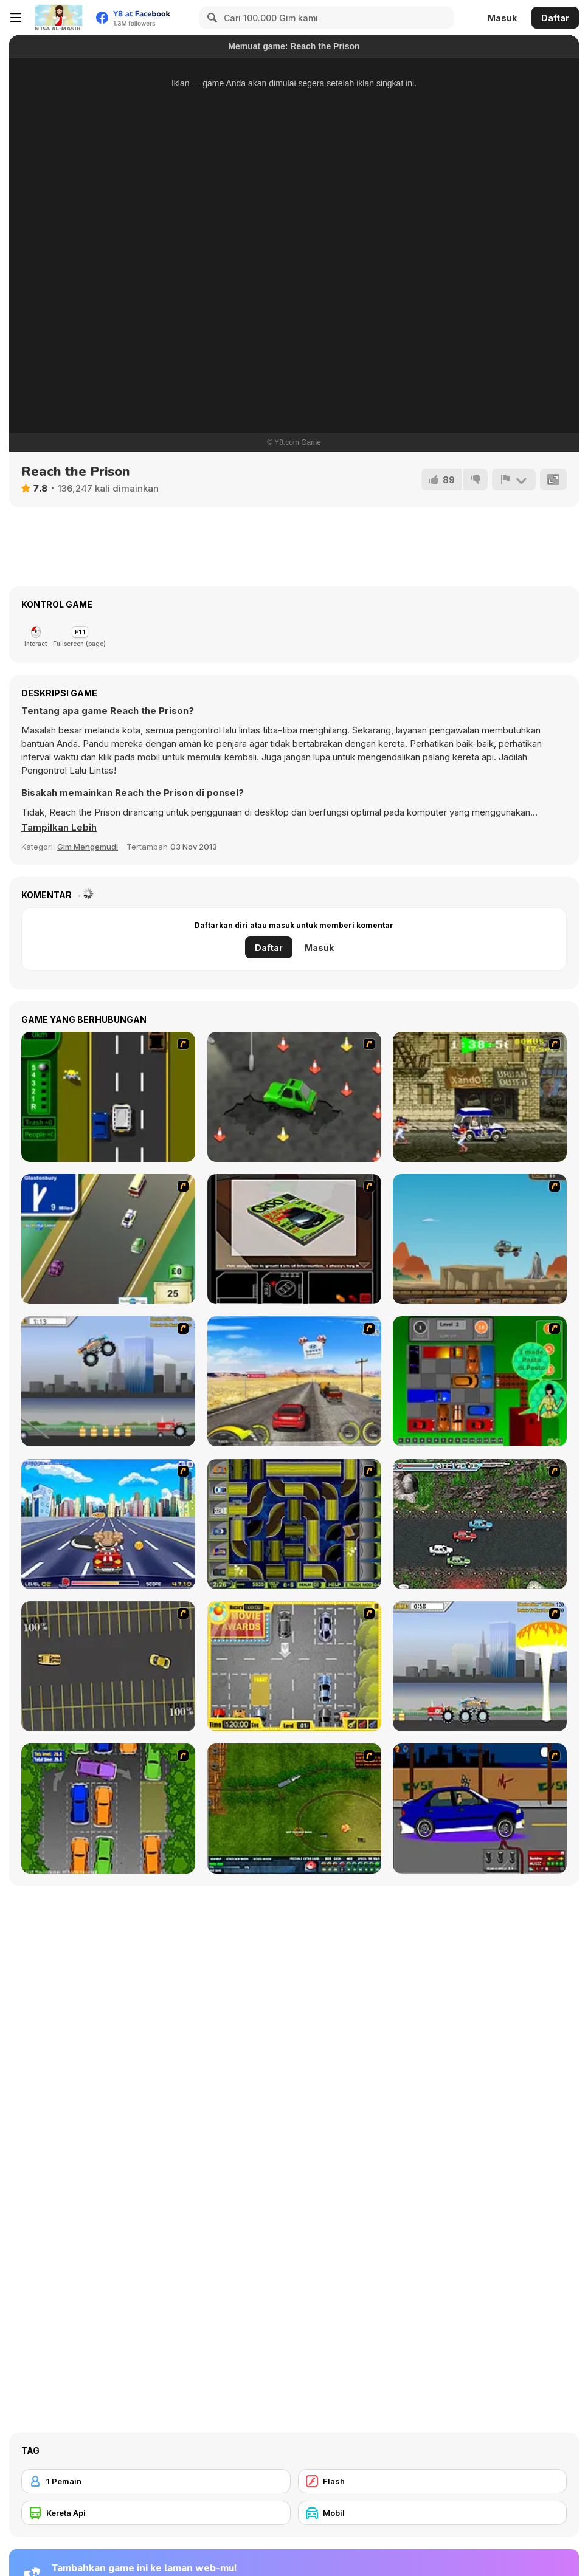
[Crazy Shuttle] (480, 1097)
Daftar (555, 18)
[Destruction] (480, 1666)
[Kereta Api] (156, 2513)
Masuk (502, 18)
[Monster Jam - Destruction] (108, 1381)
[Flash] (432, 2481)
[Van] (108, 1239)
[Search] (210, 18)
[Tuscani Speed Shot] (294, 1381)
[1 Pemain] (156, 2481)
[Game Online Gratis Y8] (58, 17)
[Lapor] (514, 479)
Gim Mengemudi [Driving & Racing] (87, 846)
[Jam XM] (480, 1524)
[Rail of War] (294, 1808)
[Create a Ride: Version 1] (480, 1808)
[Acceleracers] (294, 1524)
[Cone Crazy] (294, 1097)
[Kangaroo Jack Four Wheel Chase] (480, 1239)
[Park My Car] (294, 1666)
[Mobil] (432, 2513)
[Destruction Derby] (108, 1666)
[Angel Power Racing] (108, 1524)
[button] (59, 827)
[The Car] (294, 1239)
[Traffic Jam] (480, 1381)
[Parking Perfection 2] (108, 1808)
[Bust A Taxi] (108, 1097)
